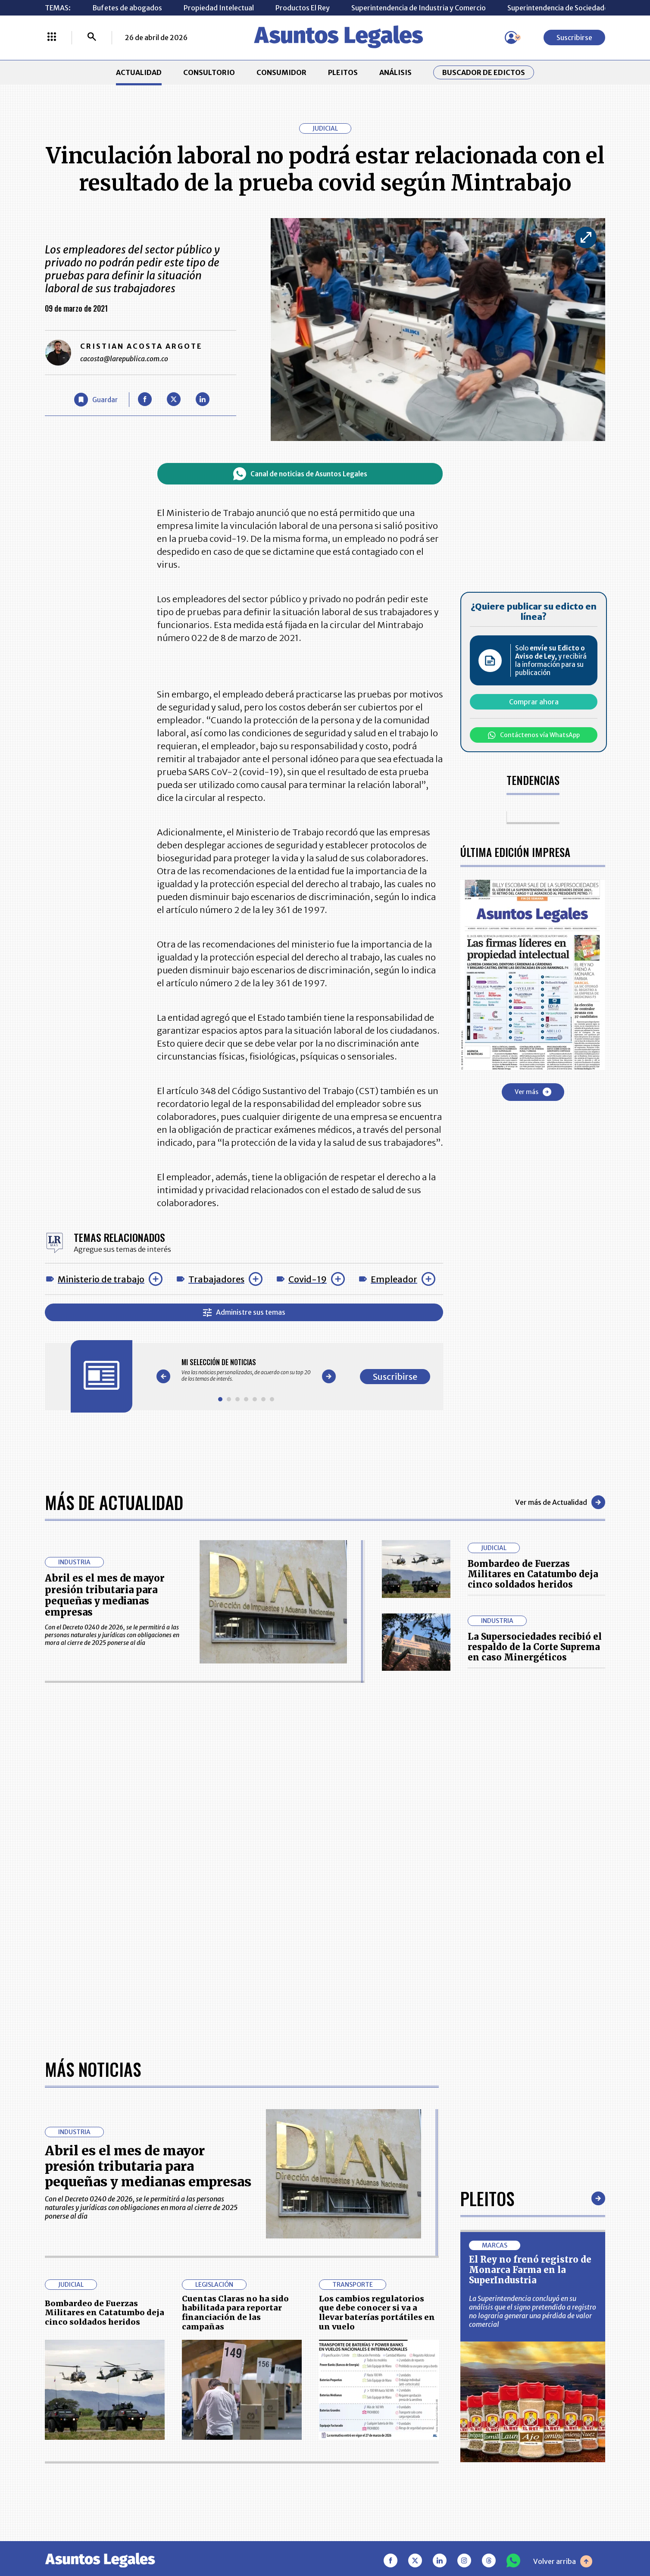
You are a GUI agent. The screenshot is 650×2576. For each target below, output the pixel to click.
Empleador (394, 1279)
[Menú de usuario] (511, 37)
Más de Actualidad (114, 1502)
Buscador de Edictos (483, 72)
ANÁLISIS (395, 72)
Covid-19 (307, 1279)
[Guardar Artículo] (96, 399)
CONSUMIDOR (281, 72)
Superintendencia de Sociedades (559, 7)
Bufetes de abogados (127, 7)
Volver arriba (562, 2561)
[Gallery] (246, 1370)
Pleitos (487, 2198)
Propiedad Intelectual (219, 7)
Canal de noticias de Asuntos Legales (300, 473)
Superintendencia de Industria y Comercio (418, 7)
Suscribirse (574, 37)
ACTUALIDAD (139, 72)
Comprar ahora (534, 701)
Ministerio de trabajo (101, 1279)
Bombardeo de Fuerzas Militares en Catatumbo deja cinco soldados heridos (533, 1574)
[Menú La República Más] (52, 37)
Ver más (533, 1092)
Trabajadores (216, 1279)
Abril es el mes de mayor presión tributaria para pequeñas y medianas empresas (105, 1595)
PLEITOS (343, 72)
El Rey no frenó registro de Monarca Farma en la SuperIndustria (530, 2269)
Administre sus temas (244, 1312)
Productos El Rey (302, 7)
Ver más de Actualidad (560, 1502)
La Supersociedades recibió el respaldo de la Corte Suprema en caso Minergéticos (535, 1647)
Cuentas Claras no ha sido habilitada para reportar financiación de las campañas (235, 2313)
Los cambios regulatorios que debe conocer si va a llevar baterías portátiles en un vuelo (377, 2313)
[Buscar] (92, 37)
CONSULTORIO (209, 72)
